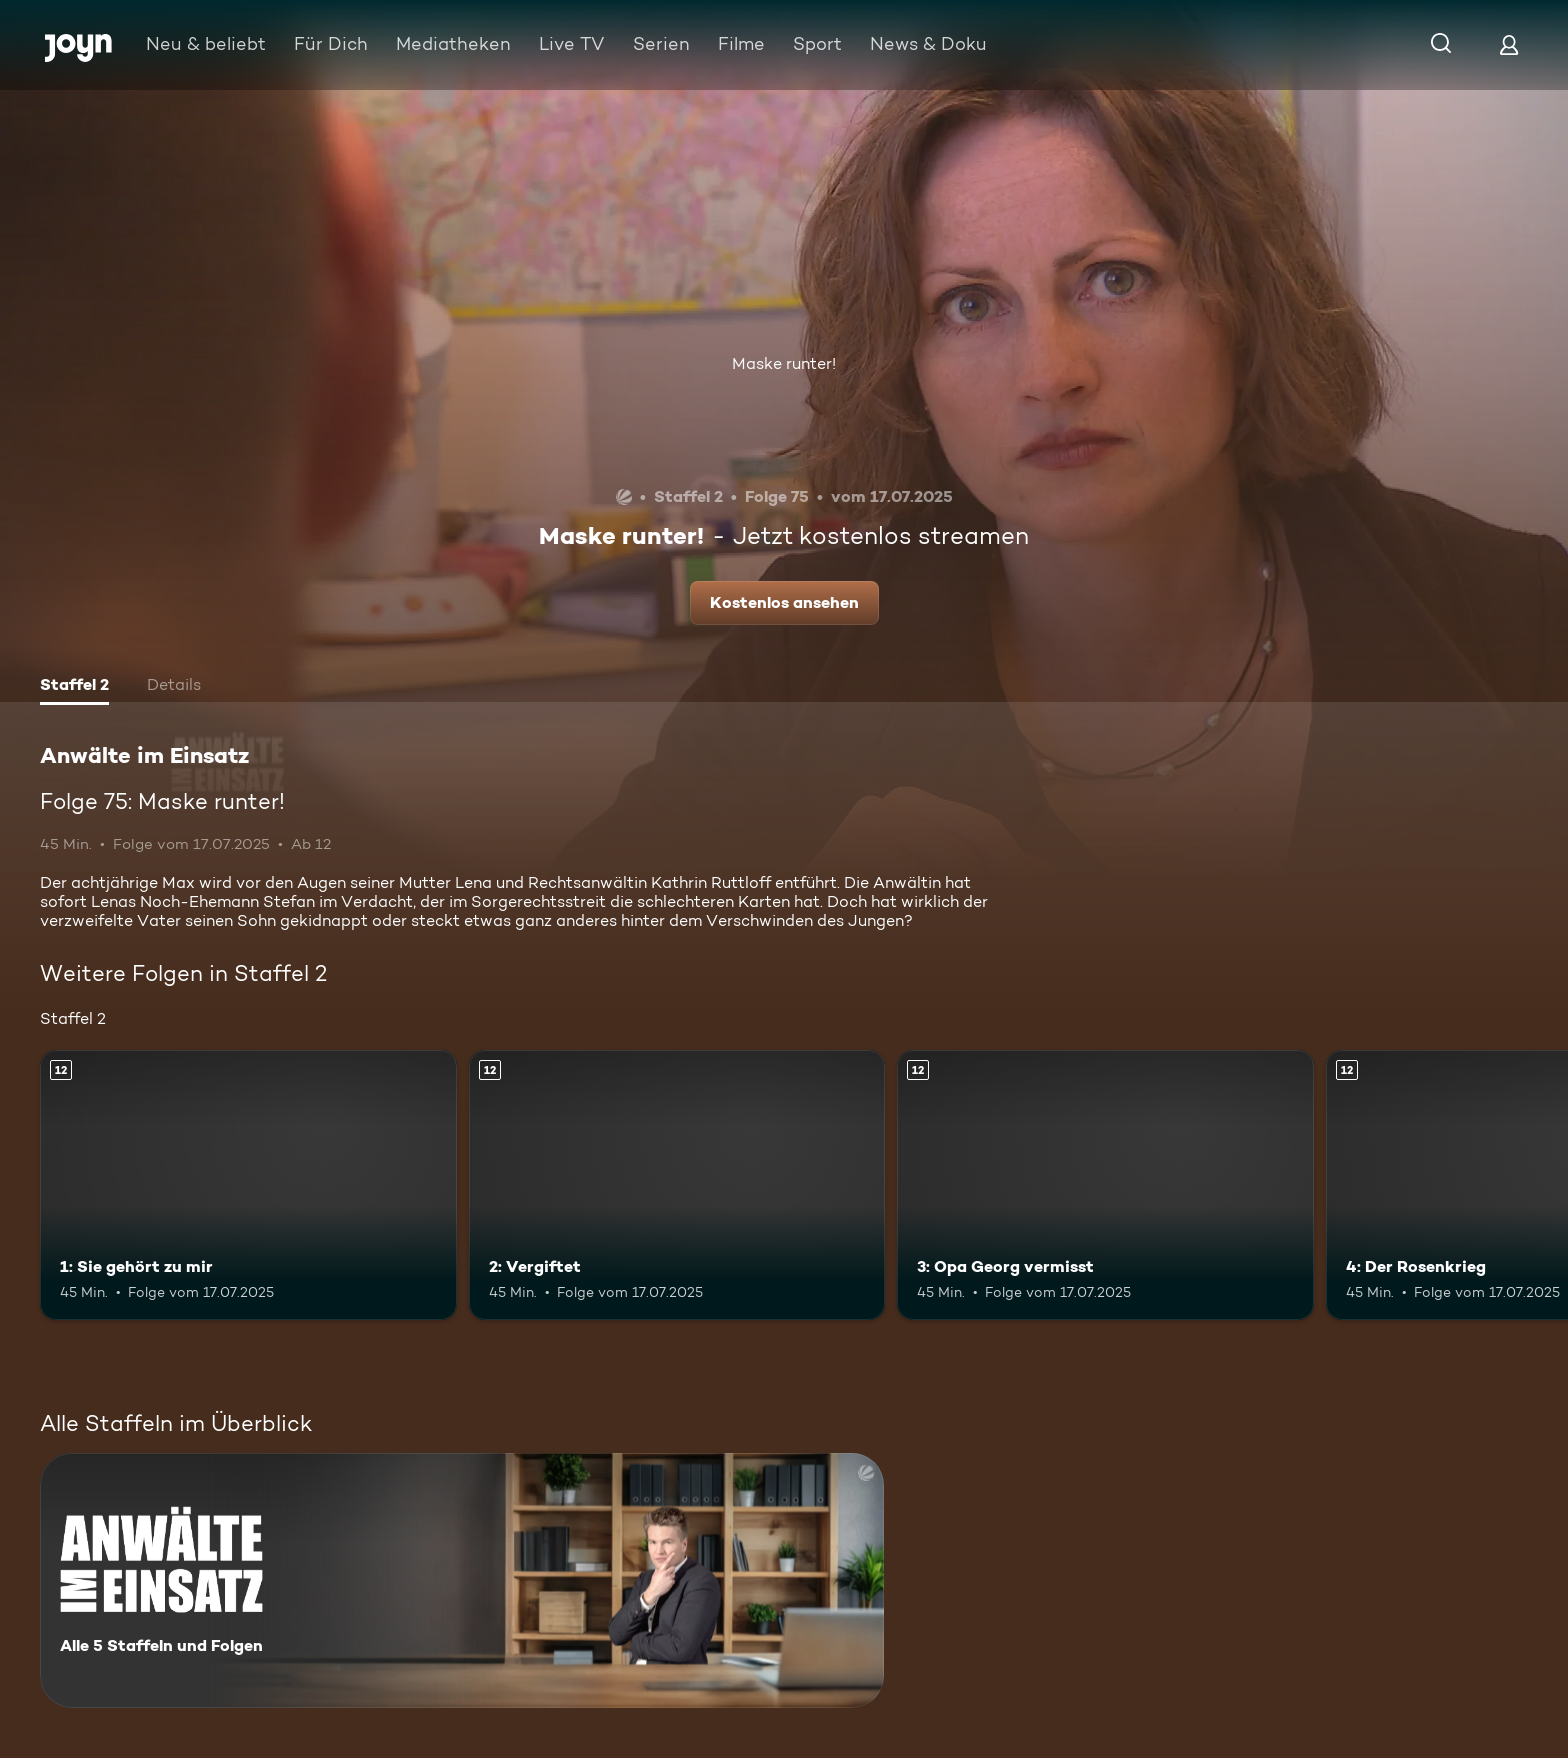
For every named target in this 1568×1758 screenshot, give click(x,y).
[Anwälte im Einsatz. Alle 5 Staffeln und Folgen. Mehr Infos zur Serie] (462, 1580)
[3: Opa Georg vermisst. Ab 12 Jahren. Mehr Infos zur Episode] (1105, 1185)
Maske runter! (784, 363)
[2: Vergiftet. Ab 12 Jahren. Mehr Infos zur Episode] (677, 1185)
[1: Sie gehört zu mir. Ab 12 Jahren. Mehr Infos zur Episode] (248, 1185)
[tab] (74, 687)
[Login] (1509, 44)
